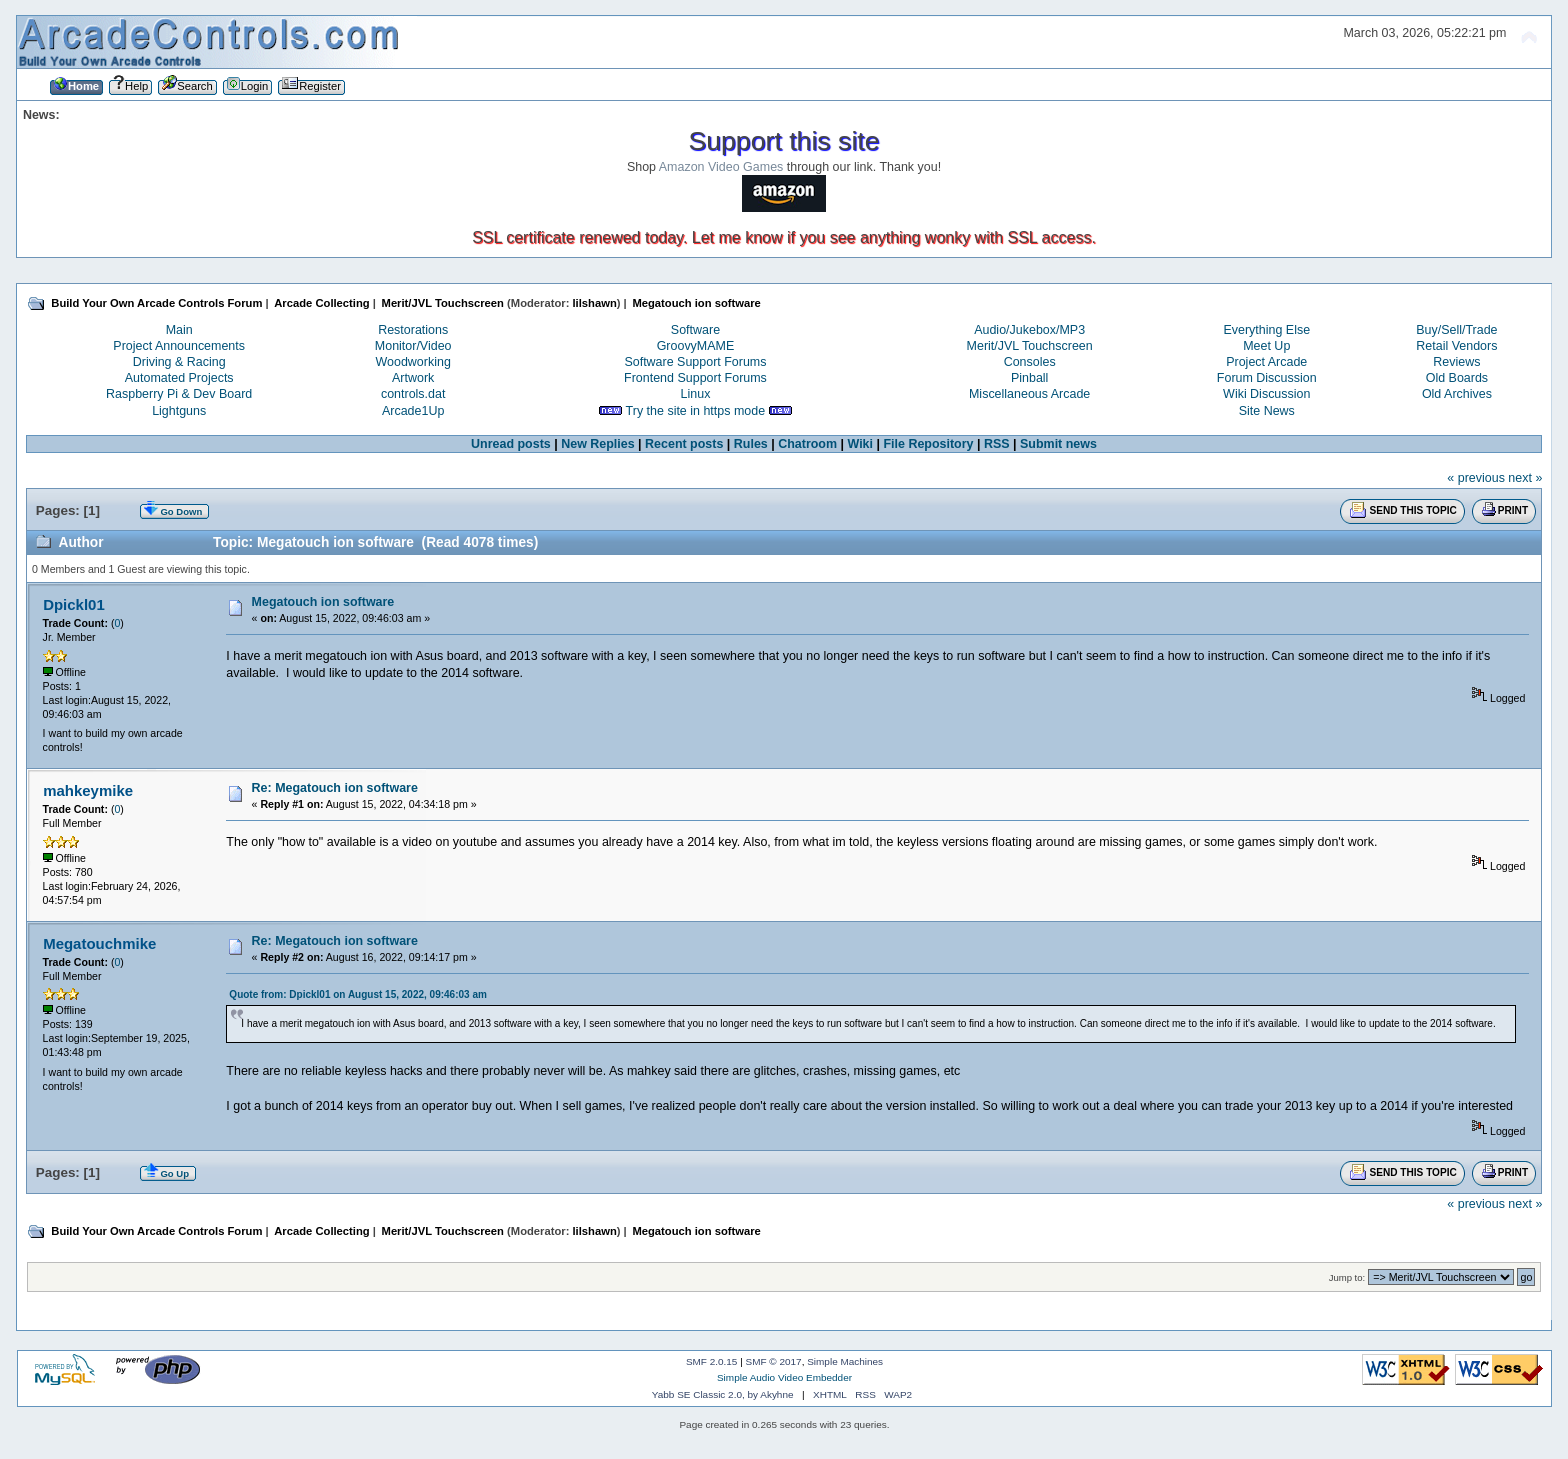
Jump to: (1347, 1277)
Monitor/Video (413, 346)
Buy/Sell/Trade (1456, 330)
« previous (1476, 478)
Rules (751, 444)
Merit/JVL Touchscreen (1030, 346)
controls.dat (413, 394)
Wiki (861, 444)
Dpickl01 (74, 604)
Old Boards (1457, 378)
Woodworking (413, 362)
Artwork (413, 378)
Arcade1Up (413, 411)
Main (179, 330)
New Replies (597, 444)
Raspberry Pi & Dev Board (179, 394)
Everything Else (1266, 330)
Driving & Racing (179, 362)
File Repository (928, 444)
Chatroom (807, 444)
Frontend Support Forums (695, 378)
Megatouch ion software (323, 602)
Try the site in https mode (696, 411)
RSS (997, 444)
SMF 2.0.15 (712, 1361)
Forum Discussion (1267, 378)
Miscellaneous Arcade (1029, 394)
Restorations (413, 330)
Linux (696, 394)
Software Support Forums (695, 362)
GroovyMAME (696, 346)
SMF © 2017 (774, 1361)
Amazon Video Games (721, 167)
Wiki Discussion (1266, 394)
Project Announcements (179, 346)
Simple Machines (845, 1361)
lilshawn (595, 303)
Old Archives (1457, 394)
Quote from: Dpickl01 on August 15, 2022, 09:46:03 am (358, 994)
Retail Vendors (1456, 346)
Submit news (1058, 444)
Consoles (1030, 362)
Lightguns (179, 411)
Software (695, 330)
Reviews (1456, 362)
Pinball (1029, 378)
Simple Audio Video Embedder (784, 1377)
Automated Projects (179, 378)
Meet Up (1266, 346)
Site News (1267, 411)
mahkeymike (88, 790)
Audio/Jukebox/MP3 (1029, 330)
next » (1525, 478)
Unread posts (511, 444)
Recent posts (684, 444)
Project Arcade (1266, 362)
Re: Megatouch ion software (335, 788)
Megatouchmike (99, 943)
